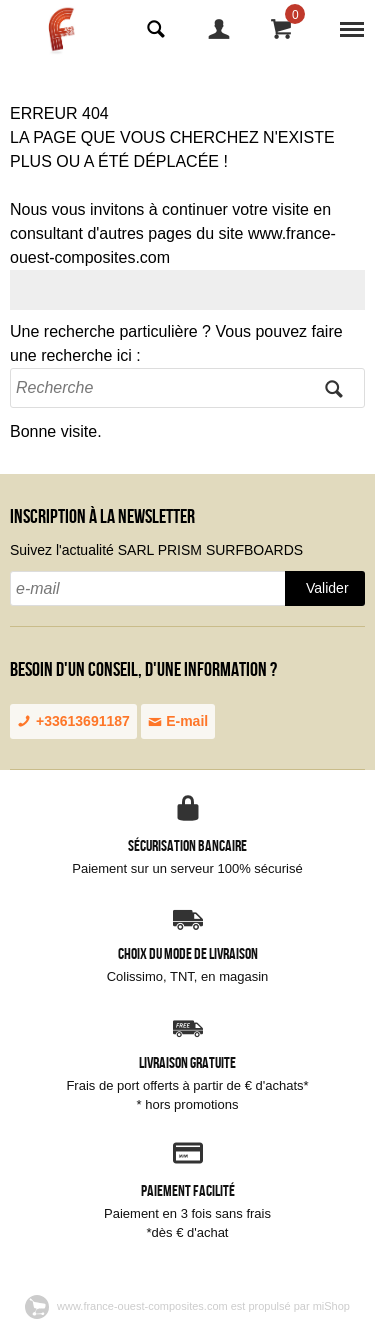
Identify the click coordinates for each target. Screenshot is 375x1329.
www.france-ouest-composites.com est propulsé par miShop (187, 1306)
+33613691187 (73, 721)
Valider (327, 588)
